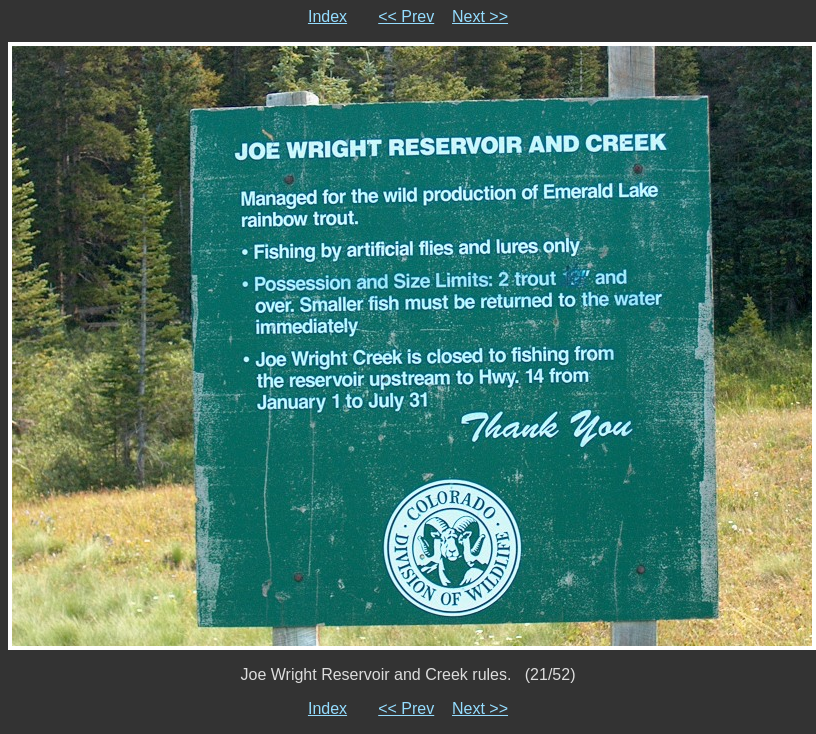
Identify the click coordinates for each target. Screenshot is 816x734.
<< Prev (406, 16)
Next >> (480, 16)
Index (327, 16)
